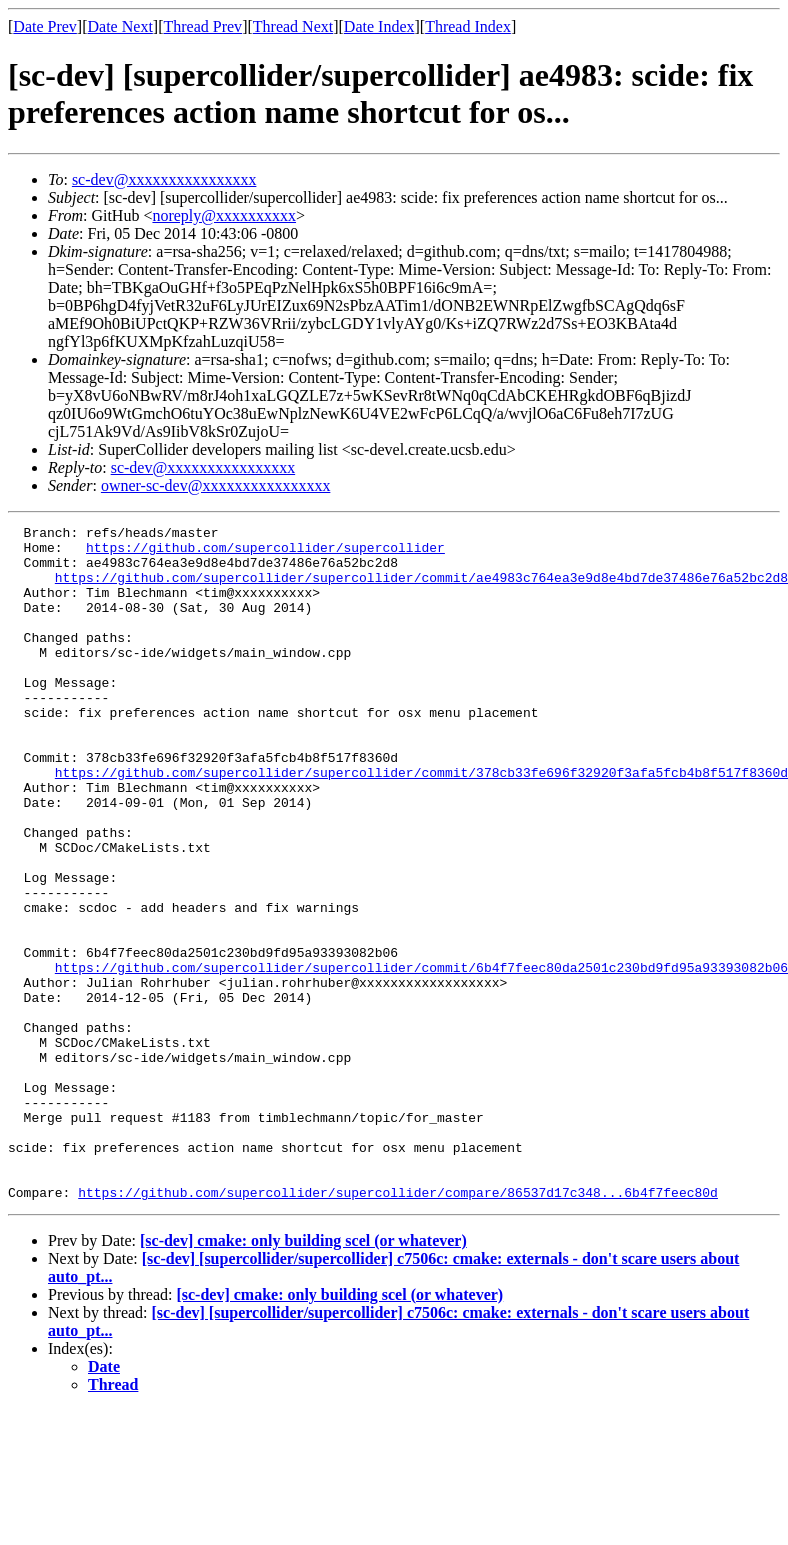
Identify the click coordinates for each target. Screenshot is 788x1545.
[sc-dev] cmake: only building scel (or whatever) (303, 1375)
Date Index (379, 26)
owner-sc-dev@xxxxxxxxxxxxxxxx (215, 485)
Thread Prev (202, 26)
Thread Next (293, 26)
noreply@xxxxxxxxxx (224, 215)
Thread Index (468, 26)
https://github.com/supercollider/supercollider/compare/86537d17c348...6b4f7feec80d (398, 1327)
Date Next (120, 26)
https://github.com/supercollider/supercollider (265, 553)
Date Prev (45, 26)
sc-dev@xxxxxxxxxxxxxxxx (164, 179)
